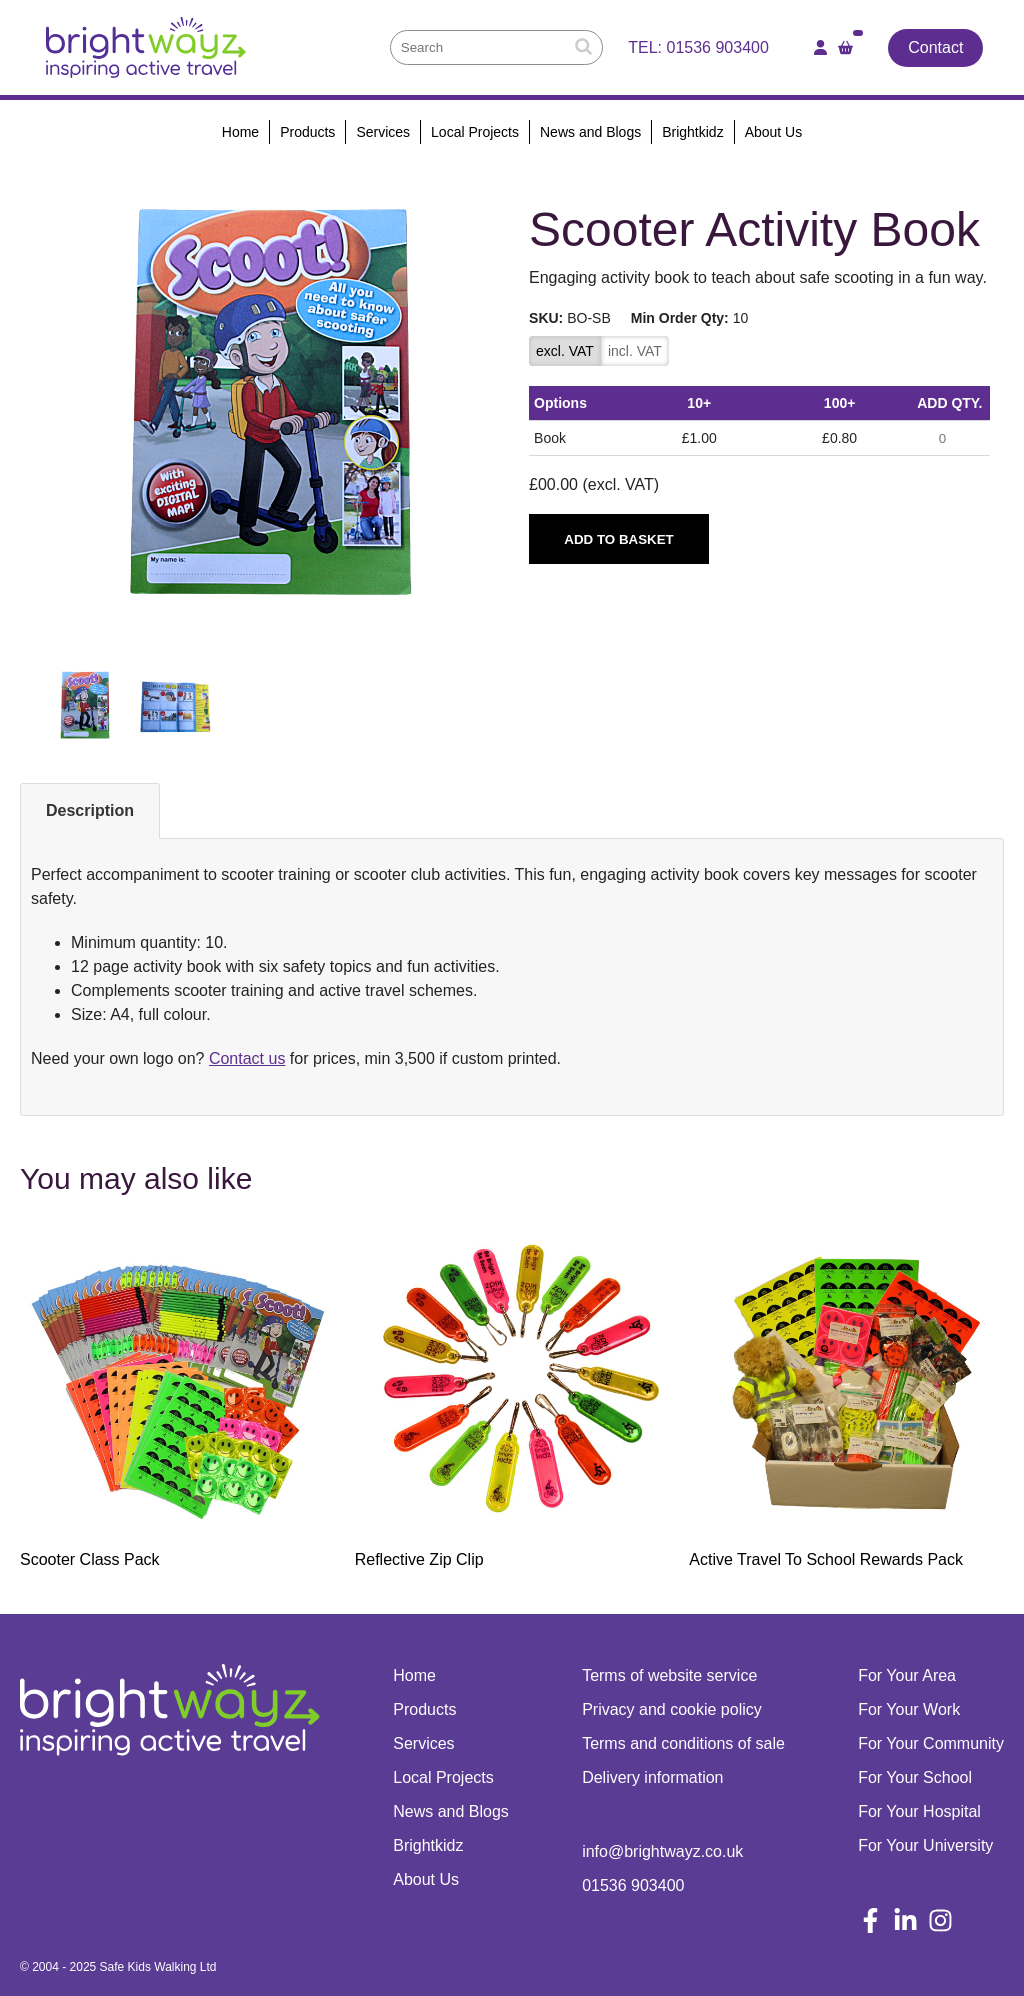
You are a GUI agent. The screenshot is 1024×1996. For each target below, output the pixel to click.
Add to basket (618, 539)
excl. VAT (565, 351)
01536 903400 (718, 47)
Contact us (247, 1058)
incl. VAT (635, 351)
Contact (935, 47)
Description (90, 810)
